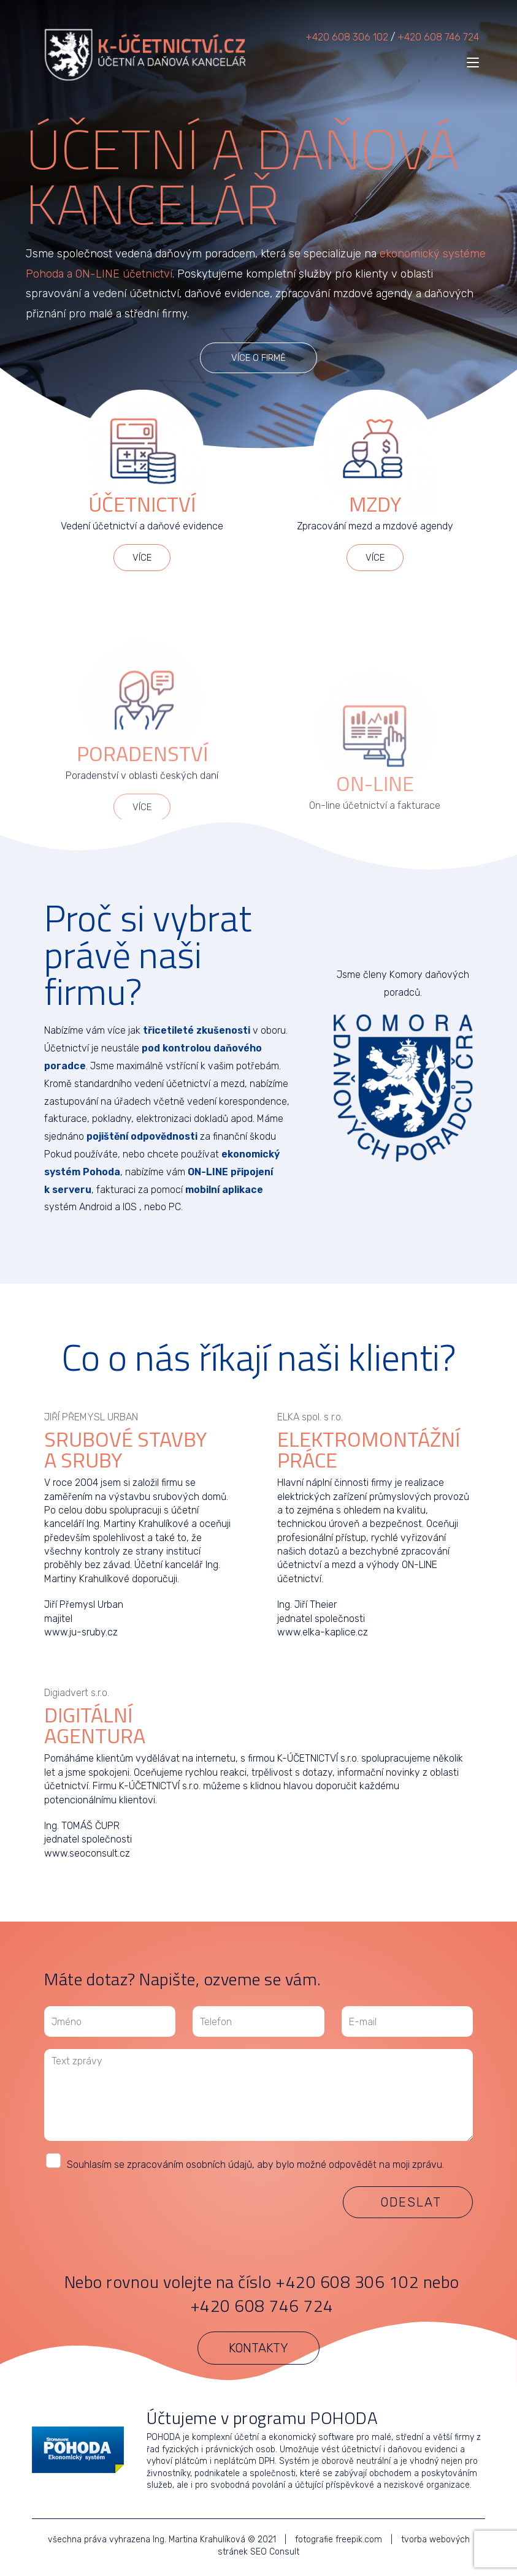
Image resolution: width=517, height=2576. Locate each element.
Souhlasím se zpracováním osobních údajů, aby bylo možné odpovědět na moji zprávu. (255, 2164)
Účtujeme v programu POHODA (262, 2417)
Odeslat (411, 2202)
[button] (258, 358)
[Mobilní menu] (473, 63)
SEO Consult (274, 2552)
